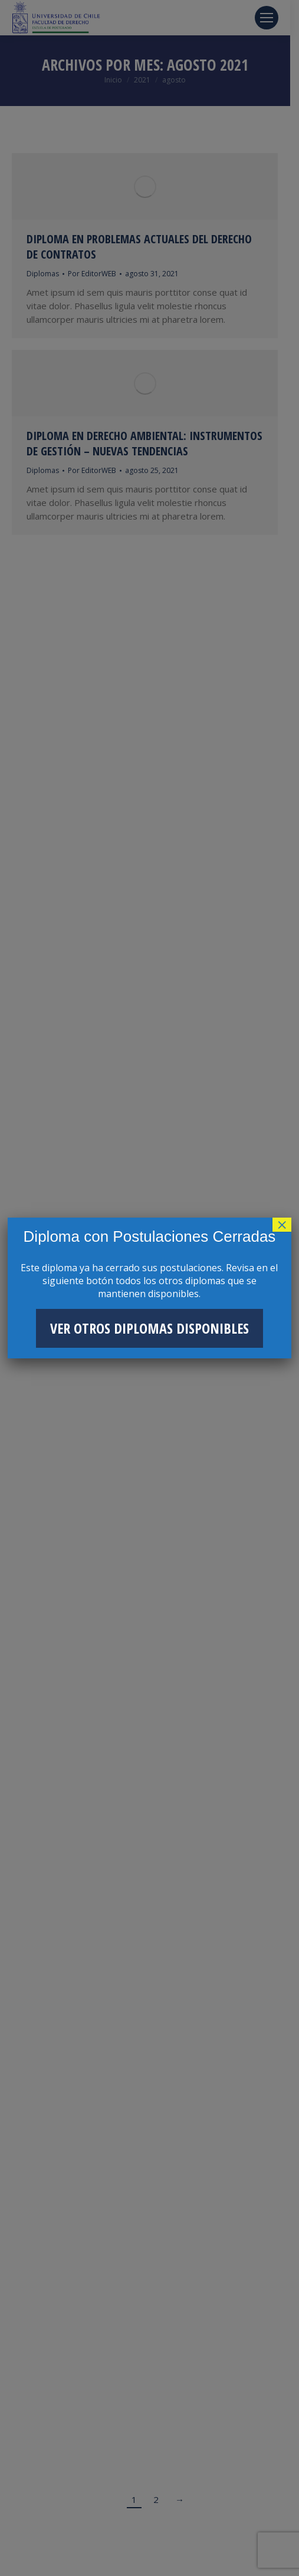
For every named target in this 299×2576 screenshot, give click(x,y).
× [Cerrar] (282, 1225)
